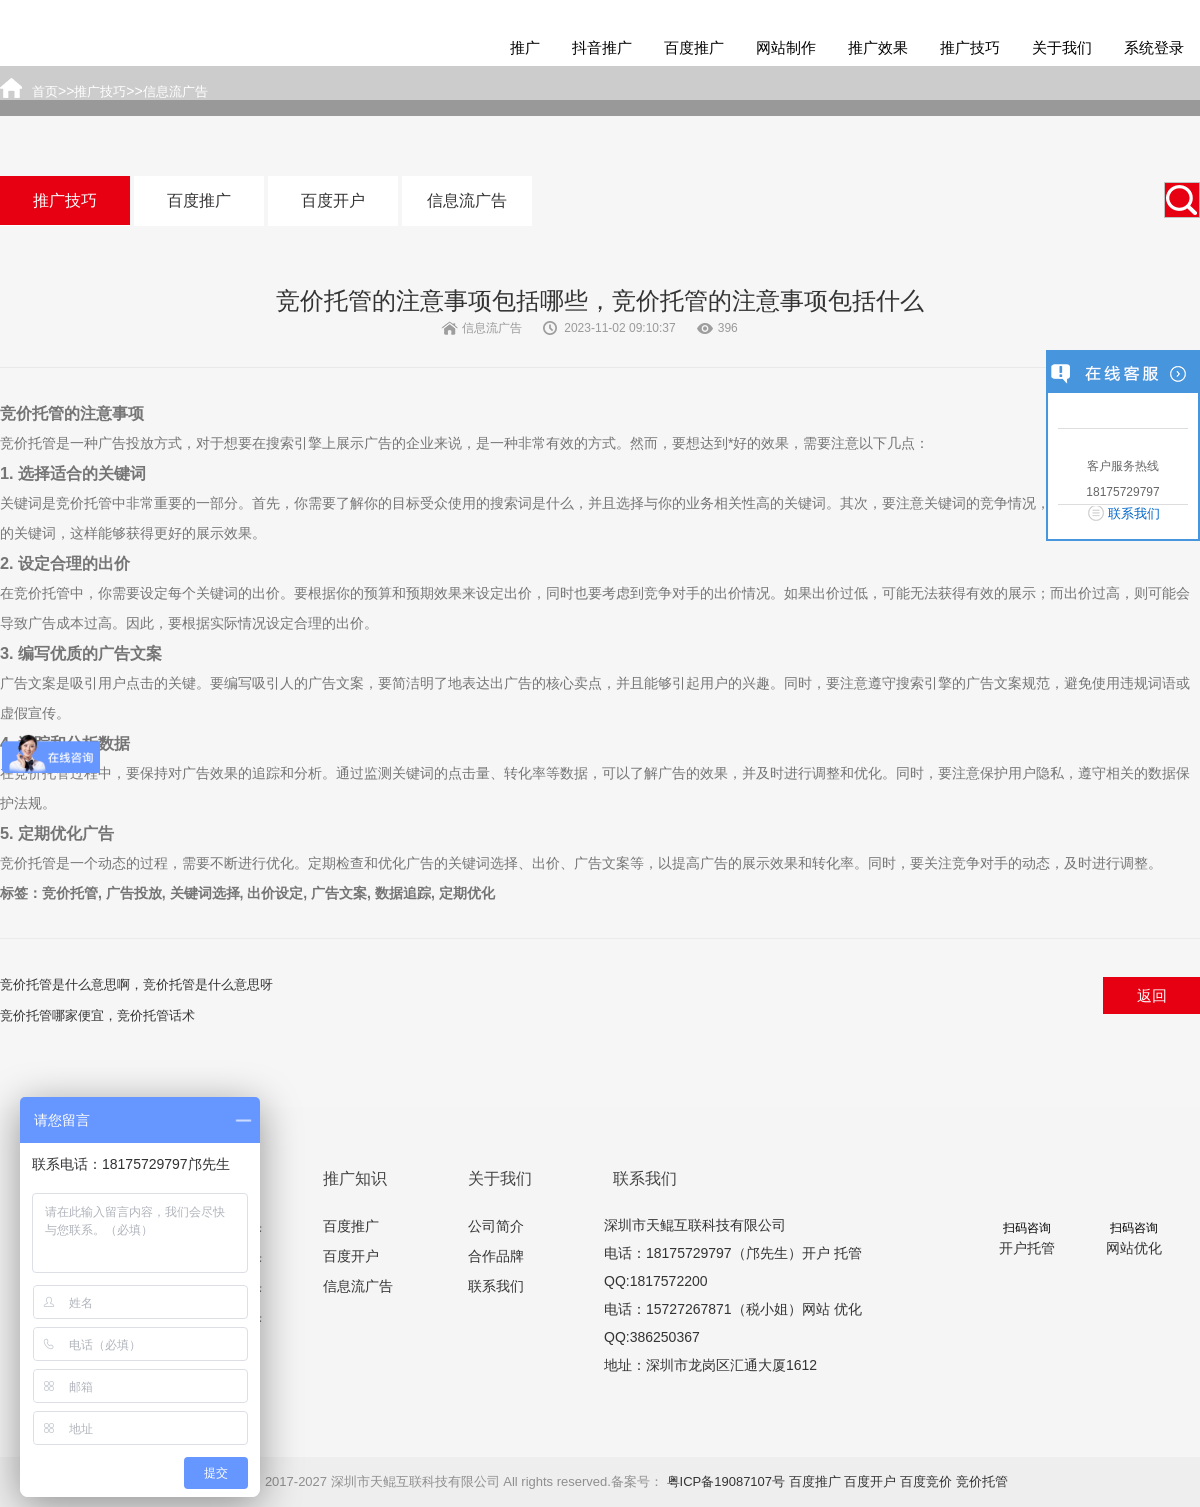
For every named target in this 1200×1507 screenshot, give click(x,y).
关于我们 (1062, 47)
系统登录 (1154, 47)
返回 (1152, 995)
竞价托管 (982, 1481)
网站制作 (786, 47)
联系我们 (496, 1286)
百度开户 (333, 200)
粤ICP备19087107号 (726, 1481)
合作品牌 (496, 1256)
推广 (525, 47)
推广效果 (878, 47)
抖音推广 (602, 47)
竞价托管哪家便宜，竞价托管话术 (97, 1015)
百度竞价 (926, 1481)
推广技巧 (970, 47)
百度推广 (694, 47)
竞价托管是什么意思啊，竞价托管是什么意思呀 (136, 984)
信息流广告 (467, 200)
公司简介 (496, 1226)
